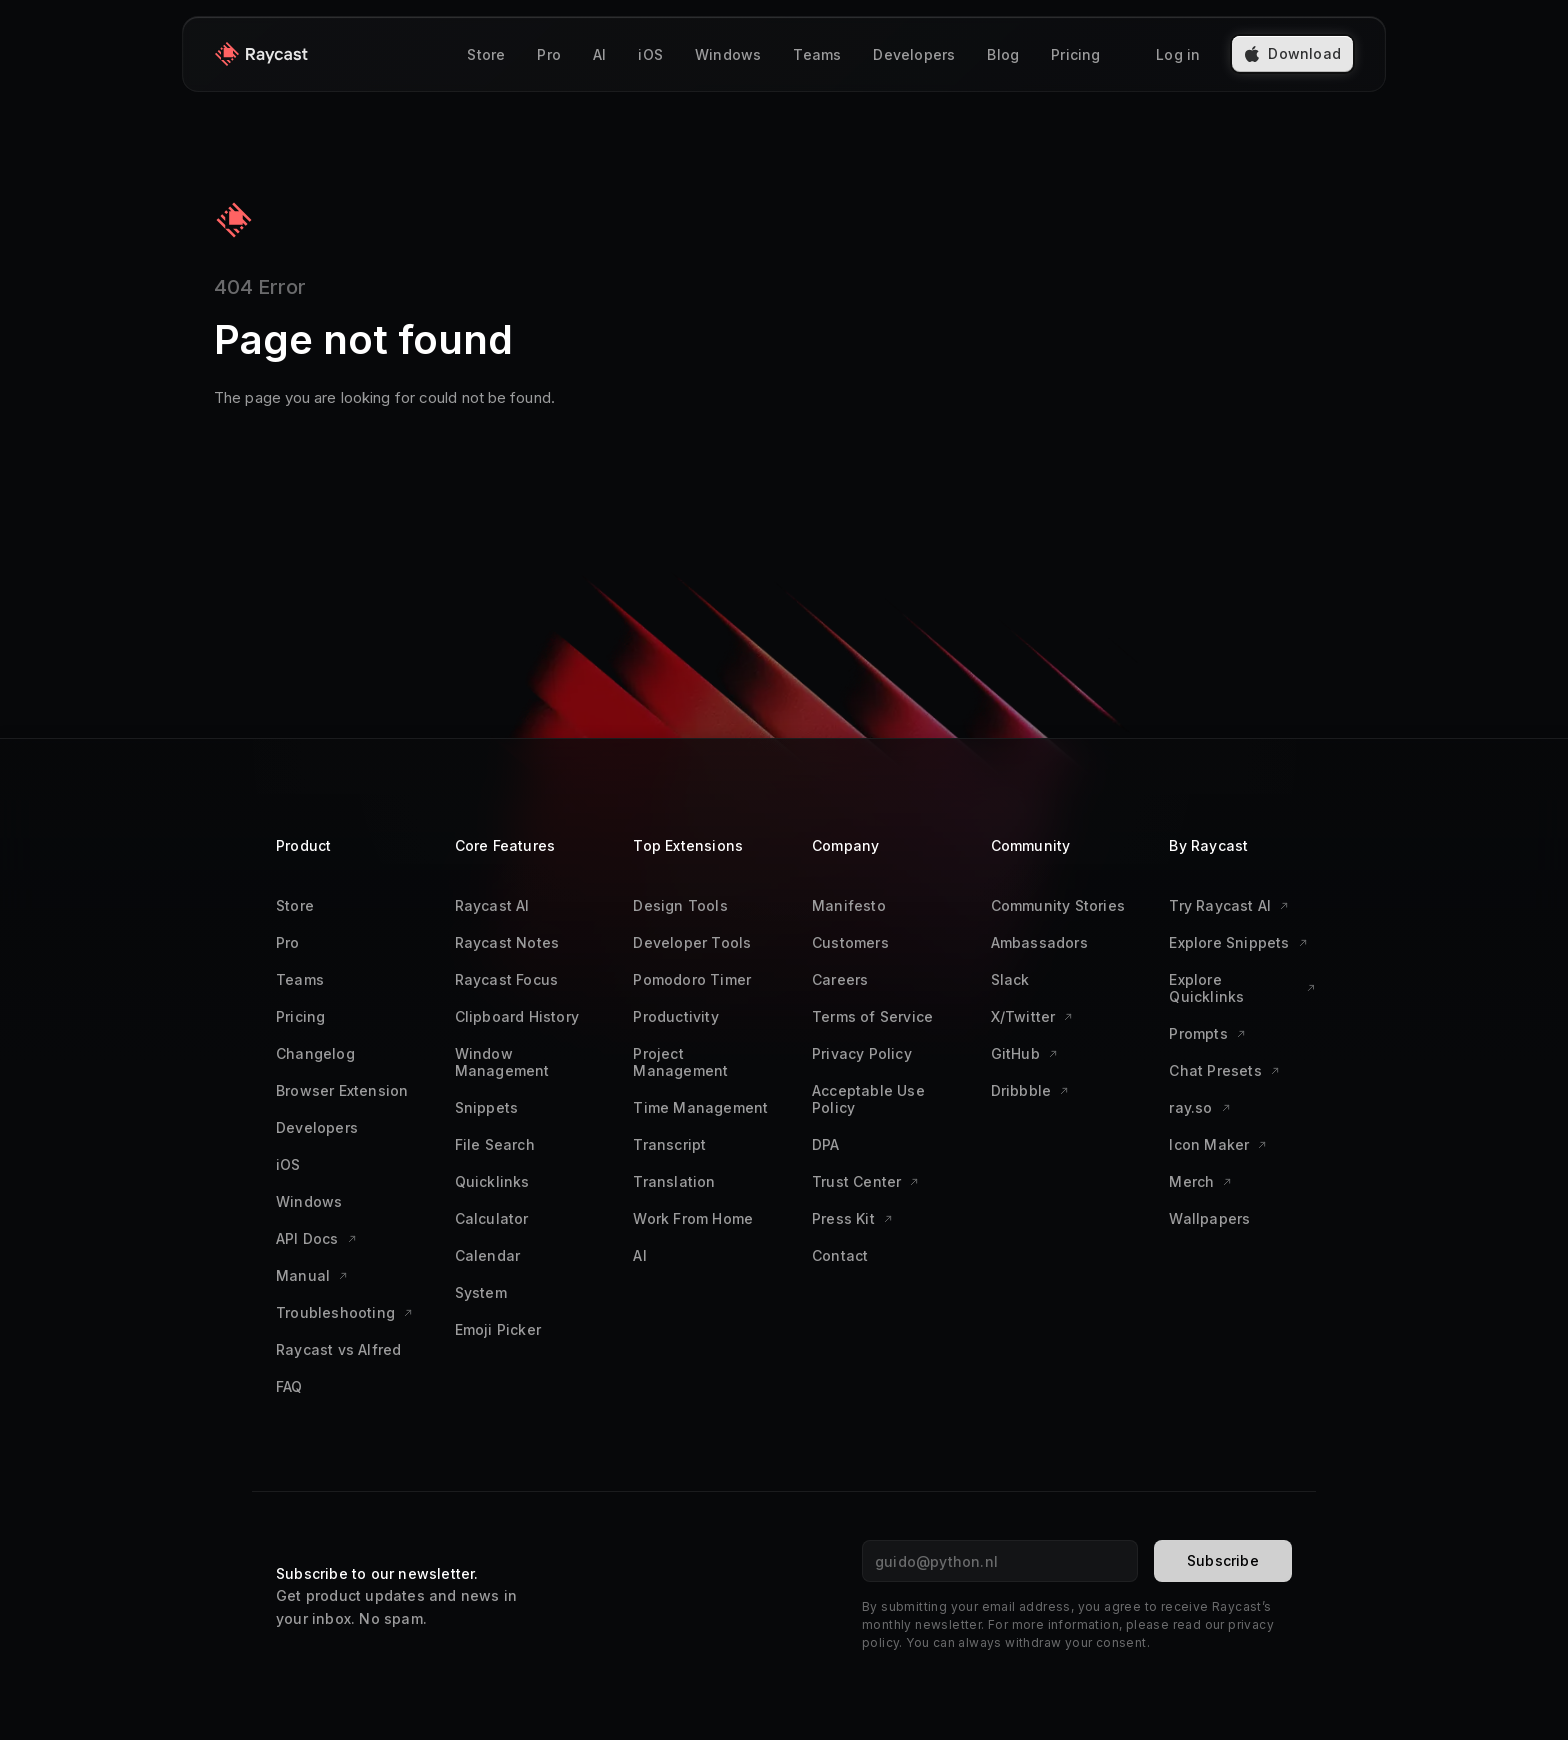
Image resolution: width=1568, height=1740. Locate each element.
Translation (674, 1181)
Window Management (502, 1062)
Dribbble (1030, 1090)
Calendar (488, 1255)
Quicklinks (492, 1181)
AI (599, 54)
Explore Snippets (1238, 942)
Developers (914, 54)
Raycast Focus (507, 979)
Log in (1178, 54)
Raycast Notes (507, 942)
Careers (840, 979)
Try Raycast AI (1229, 905)
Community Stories (1058, 905)
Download (1292, 53)
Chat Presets (1224, 1070)
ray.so (1199, 1107)
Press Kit (852, 1218)
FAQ (289, 1386)
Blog (1003, 54)
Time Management (700, 1107)
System (481, 1292)
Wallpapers (1209, 1218)
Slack (1010, 979)
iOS (650, 54)
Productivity (675, 1016)
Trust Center (865, 1181)
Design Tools (680, 905)
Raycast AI (492, 905)
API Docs (316, 1238)
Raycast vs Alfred (338, 1349)
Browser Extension (342, 1090)
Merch (1200, 1181)
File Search (495, 1144)
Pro (549, 54)
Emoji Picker (498, 1329)
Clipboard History (517, 1016)
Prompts (1207, 1033)
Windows (728, 54)
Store (486, 54)
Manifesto (849, 905)
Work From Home (693, 1218)
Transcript (669, 1144)
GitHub (1024, 1053)
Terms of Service (872, 1016)
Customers (850, 942)
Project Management (680, 1062)
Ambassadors (1039, 942)
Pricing (1075, 54)
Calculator (492, 1218)
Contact (840, 1255)
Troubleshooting (344, 1312)
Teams (817, 54)
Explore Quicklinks (1242, 988)
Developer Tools (692, 942)
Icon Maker (1218, 1144)
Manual (312, 1275)
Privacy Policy (862, 1053)
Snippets (487, 1107)
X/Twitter (1032, 1016)
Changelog (315, 1053)
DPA (826, 1144)
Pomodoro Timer (692, 979)
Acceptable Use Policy (868, 1099)
